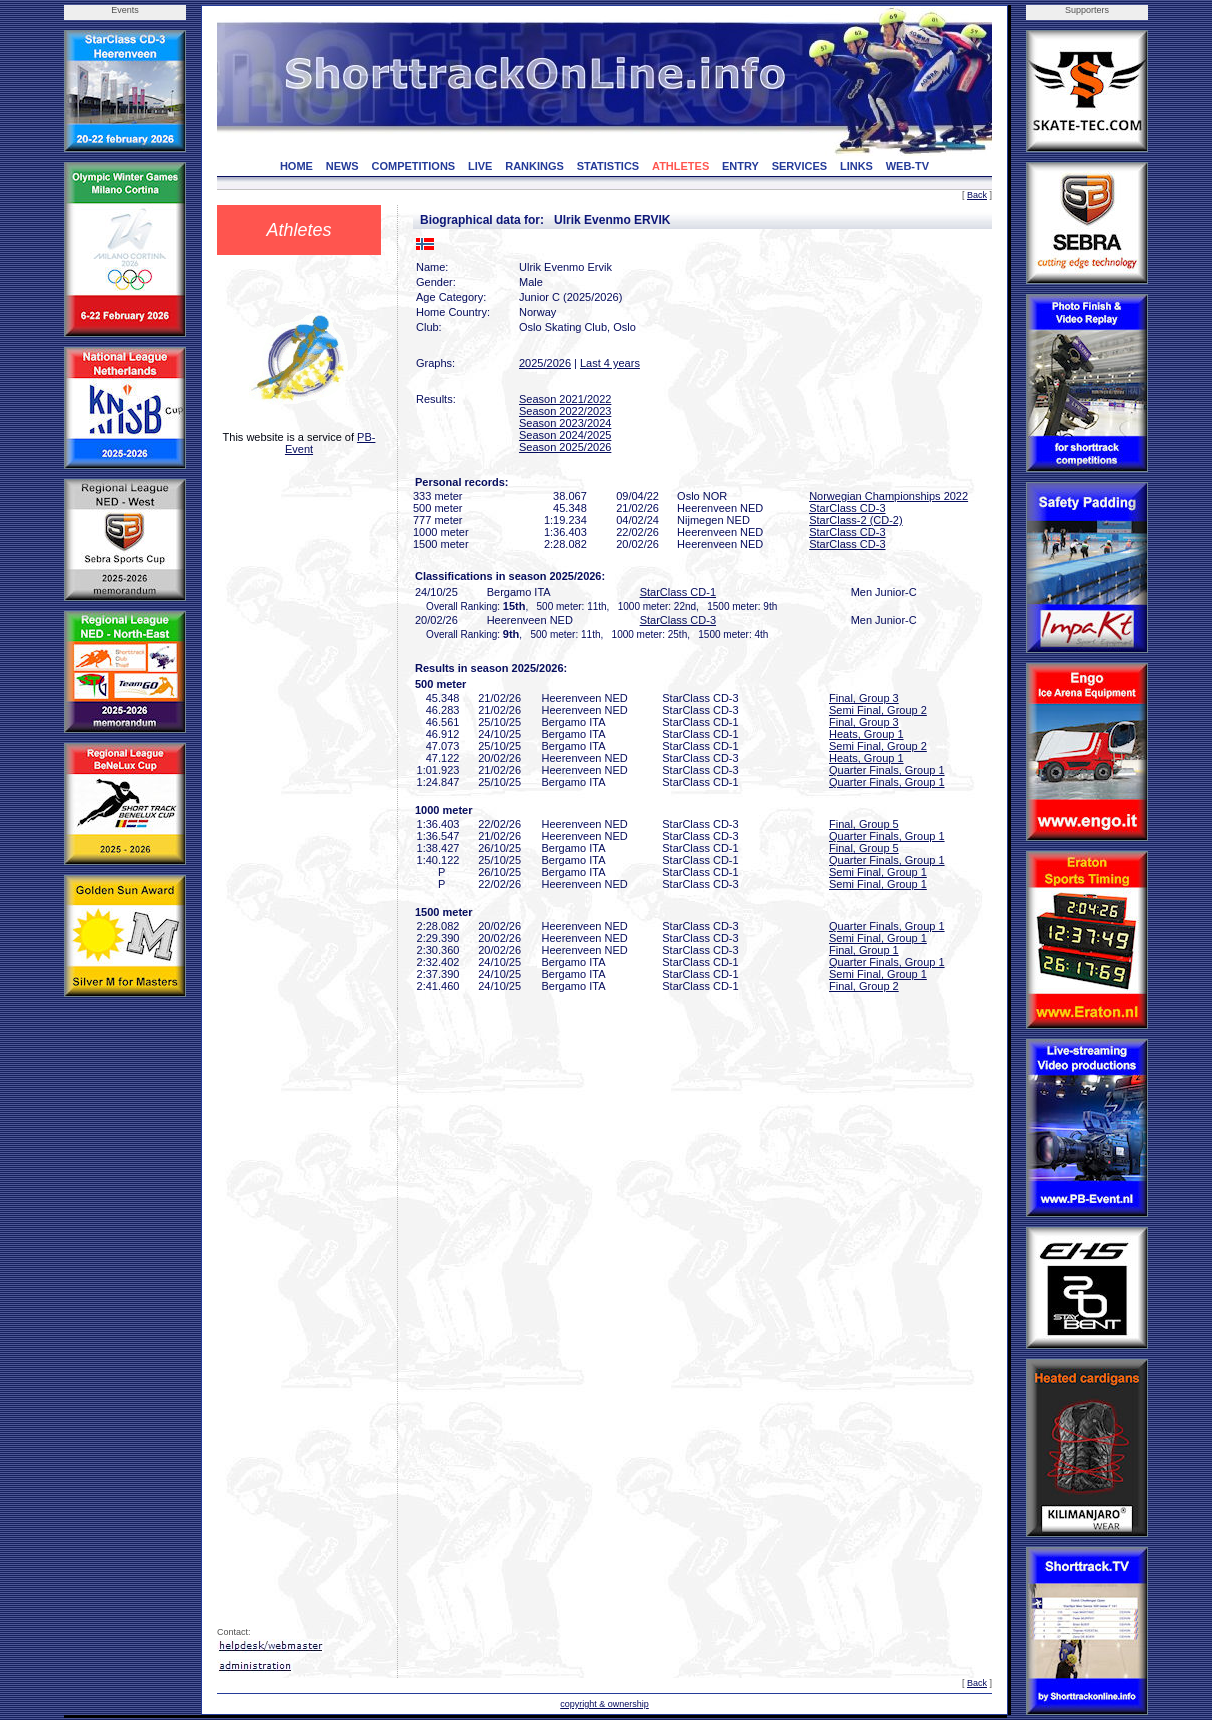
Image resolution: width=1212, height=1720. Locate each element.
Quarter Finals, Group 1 (887, 770)
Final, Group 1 (864, 950)
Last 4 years (610, 363)
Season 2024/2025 (565, 435)
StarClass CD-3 (847, 508)
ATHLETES (680, 166)
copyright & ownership (604, 1704)
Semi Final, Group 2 (878, 710)
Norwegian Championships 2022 (888, 496)
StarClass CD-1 (678, 592)
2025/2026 (545, 363)
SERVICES (799, 166)
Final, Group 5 (864, 824)
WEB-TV (907, 166)
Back (977, 195)
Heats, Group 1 (866, 734)
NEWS (342, 166)
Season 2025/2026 (565, 447)
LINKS (856, 166)
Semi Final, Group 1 (878, 872)
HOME (296, 166)
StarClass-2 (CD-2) (856, 520)
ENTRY (740, 166)
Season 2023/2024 (565, 423)
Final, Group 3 (864, 698)
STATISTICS (608, 166)
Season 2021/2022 (565, 399)
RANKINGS (534, 166)
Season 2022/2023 (565, 411)
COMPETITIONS (413, 166)
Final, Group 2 (864, 986)
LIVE (480, 166)
